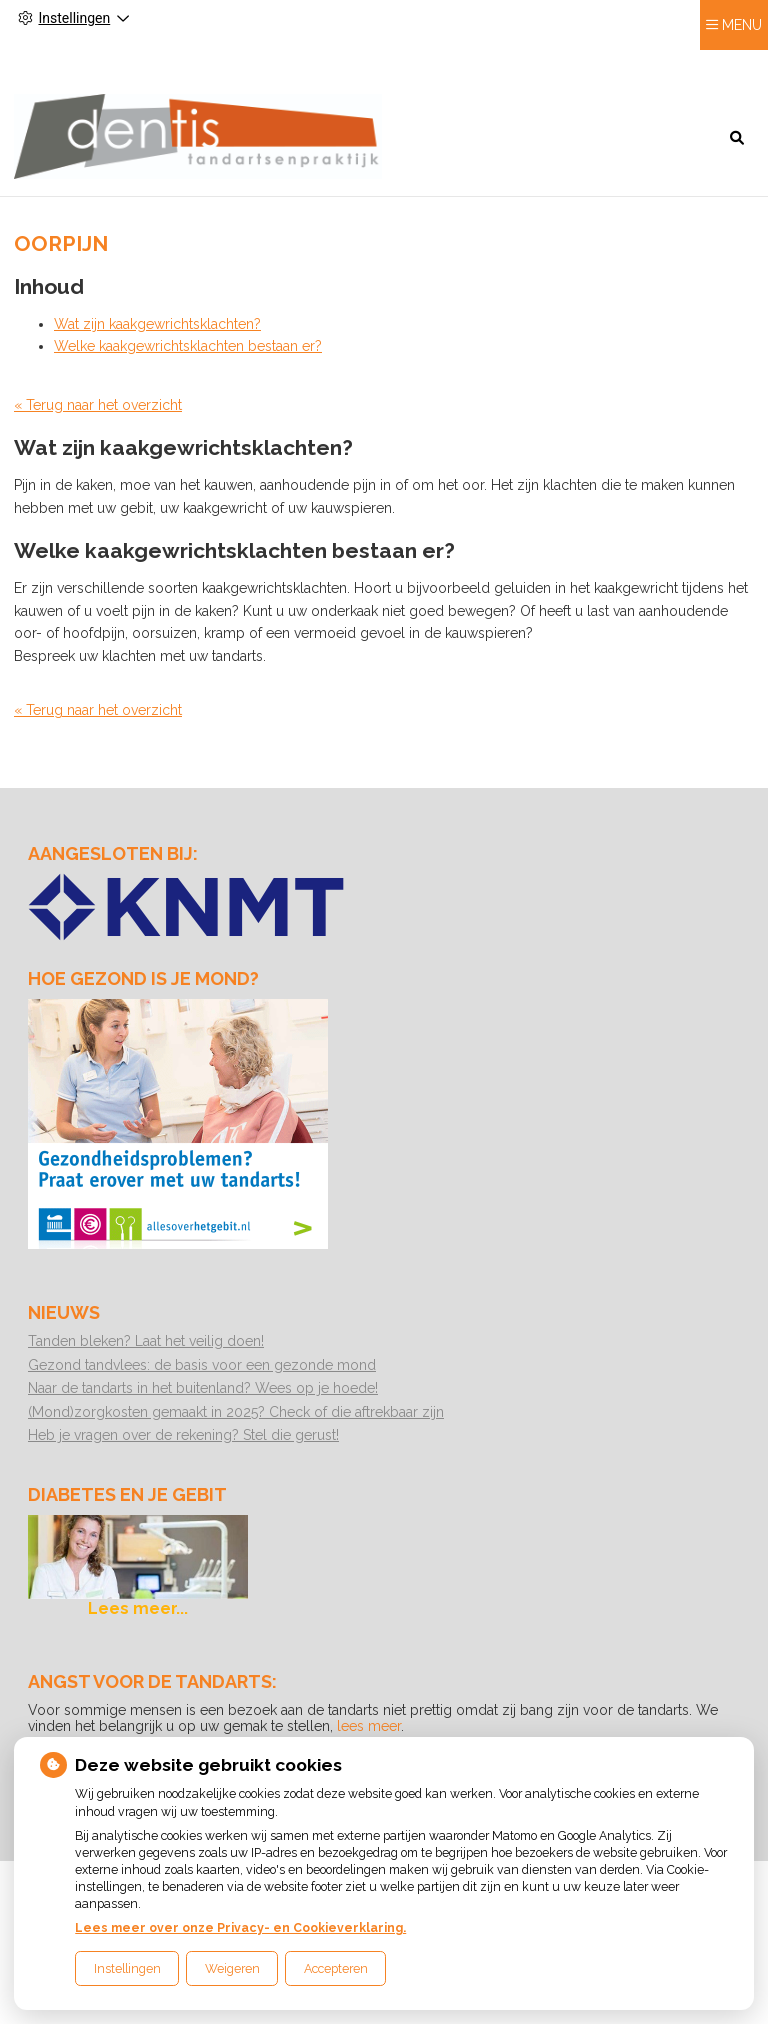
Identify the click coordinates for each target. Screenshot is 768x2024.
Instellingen (127, 1968)
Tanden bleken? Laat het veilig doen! (146, 1336)
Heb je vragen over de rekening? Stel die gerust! (183, 1430)
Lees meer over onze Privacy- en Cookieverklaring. (240, 1927)
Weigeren (232, 1968)
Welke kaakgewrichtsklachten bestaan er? (188, 341)
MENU (742, 61)
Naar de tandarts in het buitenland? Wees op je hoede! (203, 1383)
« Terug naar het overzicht (98, 400)
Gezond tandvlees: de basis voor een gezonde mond (202, 1359)
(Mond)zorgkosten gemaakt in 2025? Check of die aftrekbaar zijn (236, 1406)
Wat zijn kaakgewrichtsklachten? (157, 319)
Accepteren (336, 1968)
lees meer (369, 1721)
